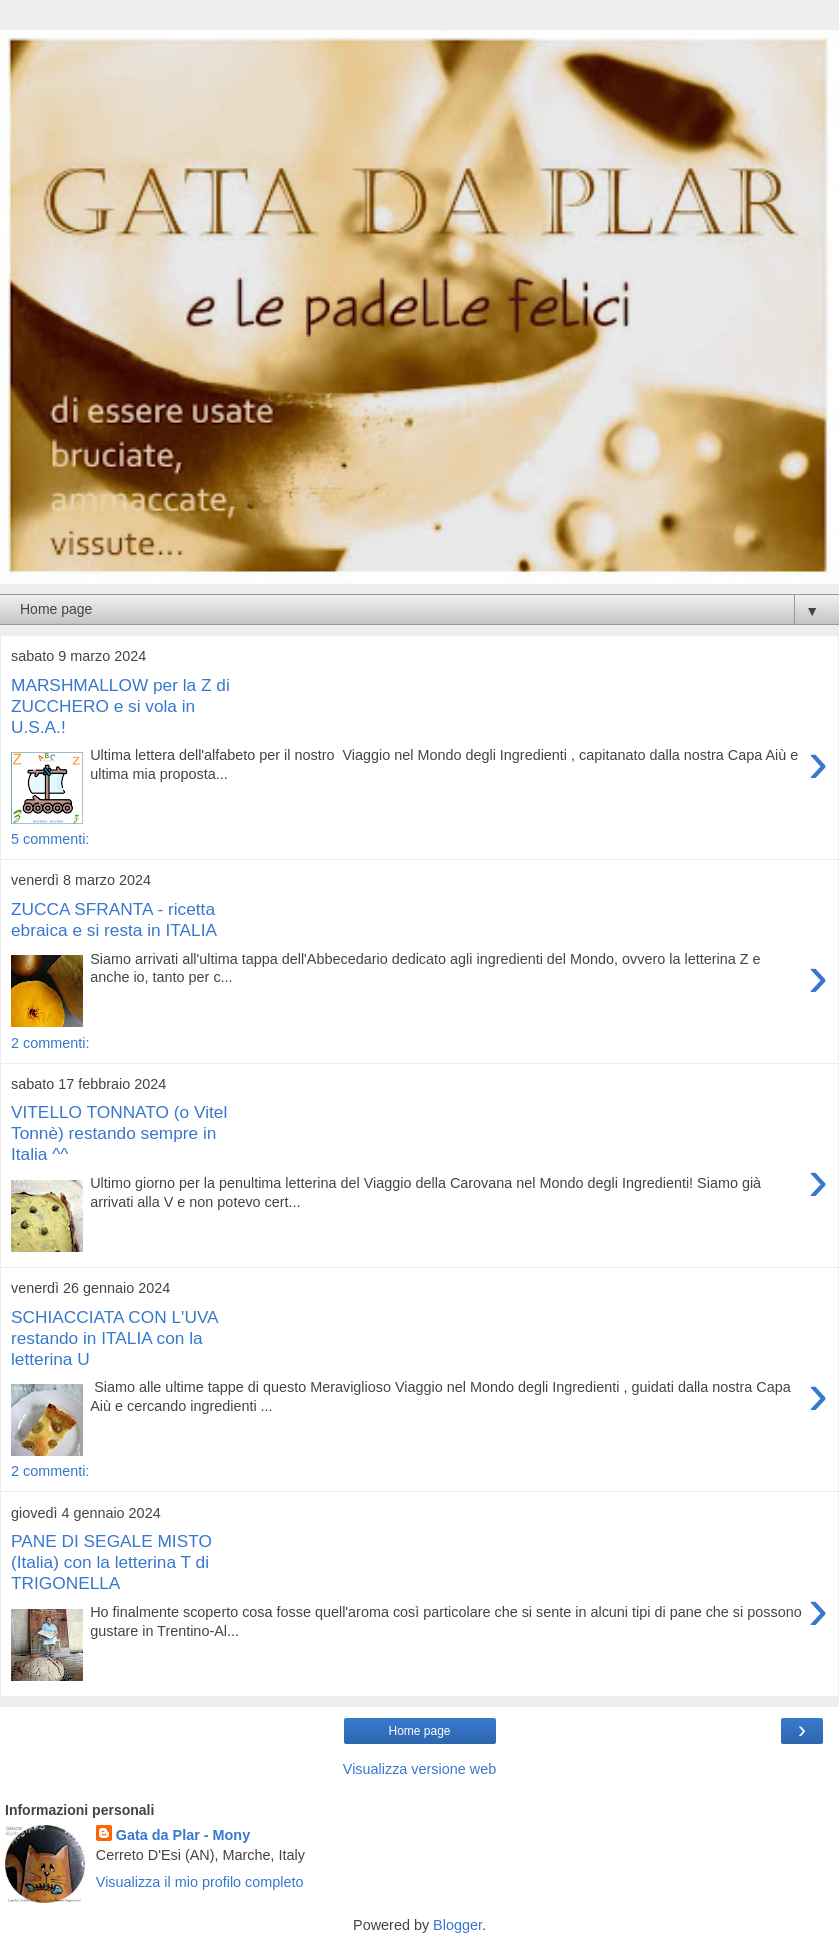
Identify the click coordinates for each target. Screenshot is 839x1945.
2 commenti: (50, 1043)
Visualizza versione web (419, 1769)
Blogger (457, 1925)
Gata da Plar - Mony (183, 1835)
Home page (419, 1731)
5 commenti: (50, 839)
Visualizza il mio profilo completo (200, 1882)
